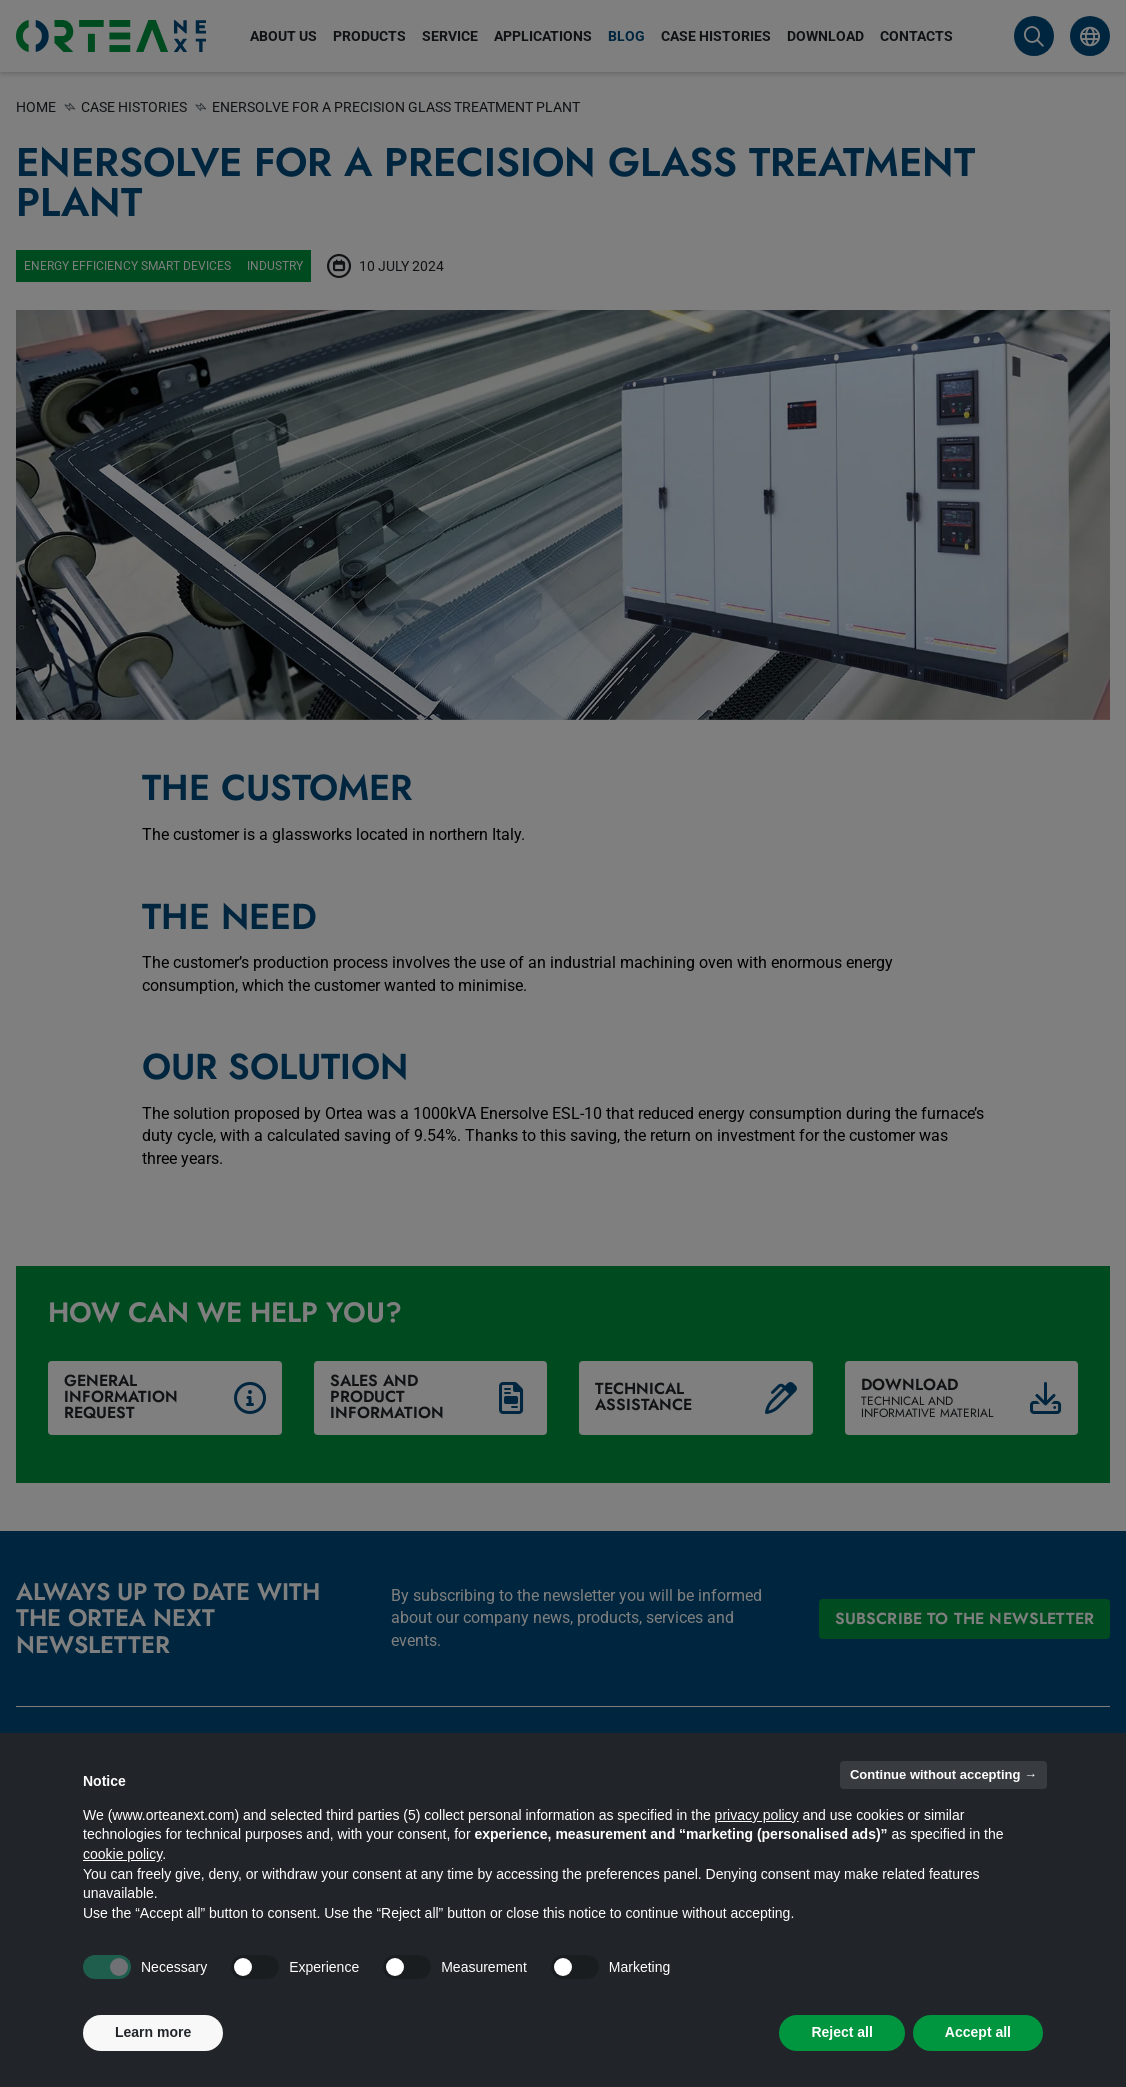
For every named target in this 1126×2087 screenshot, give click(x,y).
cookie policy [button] (122, 1854)
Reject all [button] (841, 2032)
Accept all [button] (978, 2032)
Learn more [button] (153, 2032)
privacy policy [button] (757, 1815)
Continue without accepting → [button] (943, 1774)
